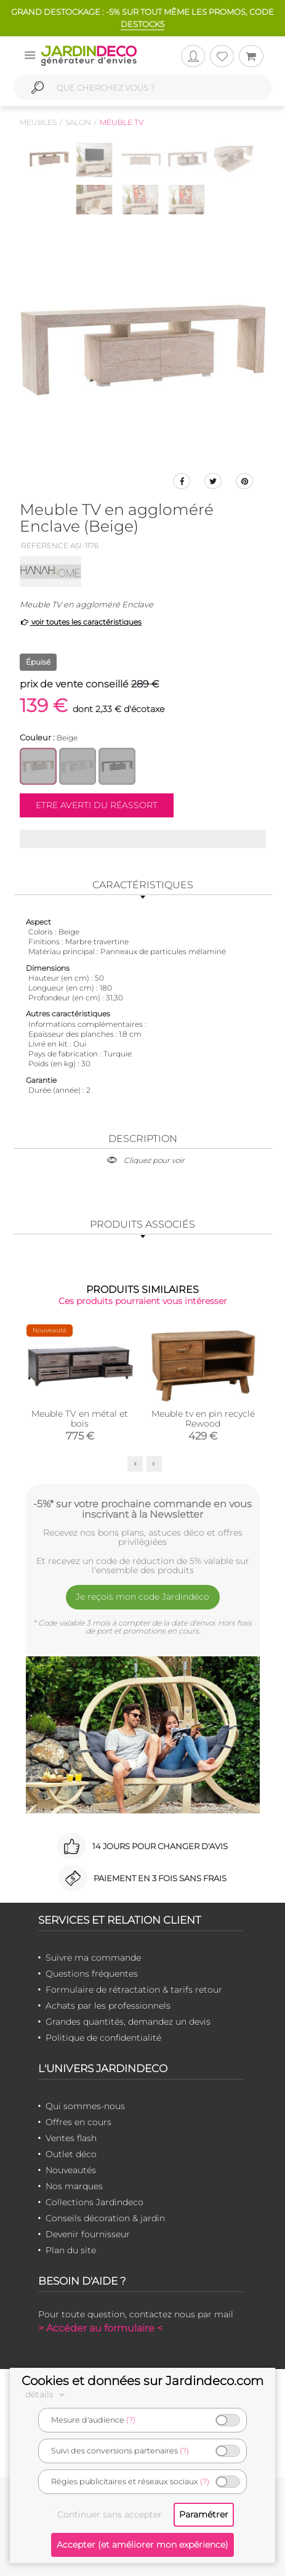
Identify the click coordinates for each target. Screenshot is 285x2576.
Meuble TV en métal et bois (79, 1418)
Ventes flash (71, 2138)
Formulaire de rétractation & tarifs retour (134, 1989)
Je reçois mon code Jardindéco (142, 1596)
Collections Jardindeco (94, 2202)
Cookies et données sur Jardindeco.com (142, 2380)
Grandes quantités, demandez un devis (128, 2021)
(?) (130, 2419)
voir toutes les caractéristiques (81, 621)
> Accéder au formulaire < (100, 2328)
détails (46, 2394)
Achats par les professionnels (108, 2005)
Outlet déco (71, 2154)
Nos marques (74, 2186)
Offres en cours (78, 2122)
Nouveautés (71, 2170)
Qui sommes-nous (85, 2106)
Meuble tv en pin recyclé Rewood (203, 1418)
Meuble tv (121, 122)
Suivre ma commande (93, 1957)
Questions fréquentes (92, 1973)
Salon (78, 122)
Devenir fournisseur (88, 2234)
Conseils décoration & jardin (105, 2218)
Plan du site (71, 2250)
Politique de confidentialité (103, 2037)
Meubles (38, 122)
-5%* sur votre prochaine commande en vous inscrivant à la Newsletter (142, 1509)
